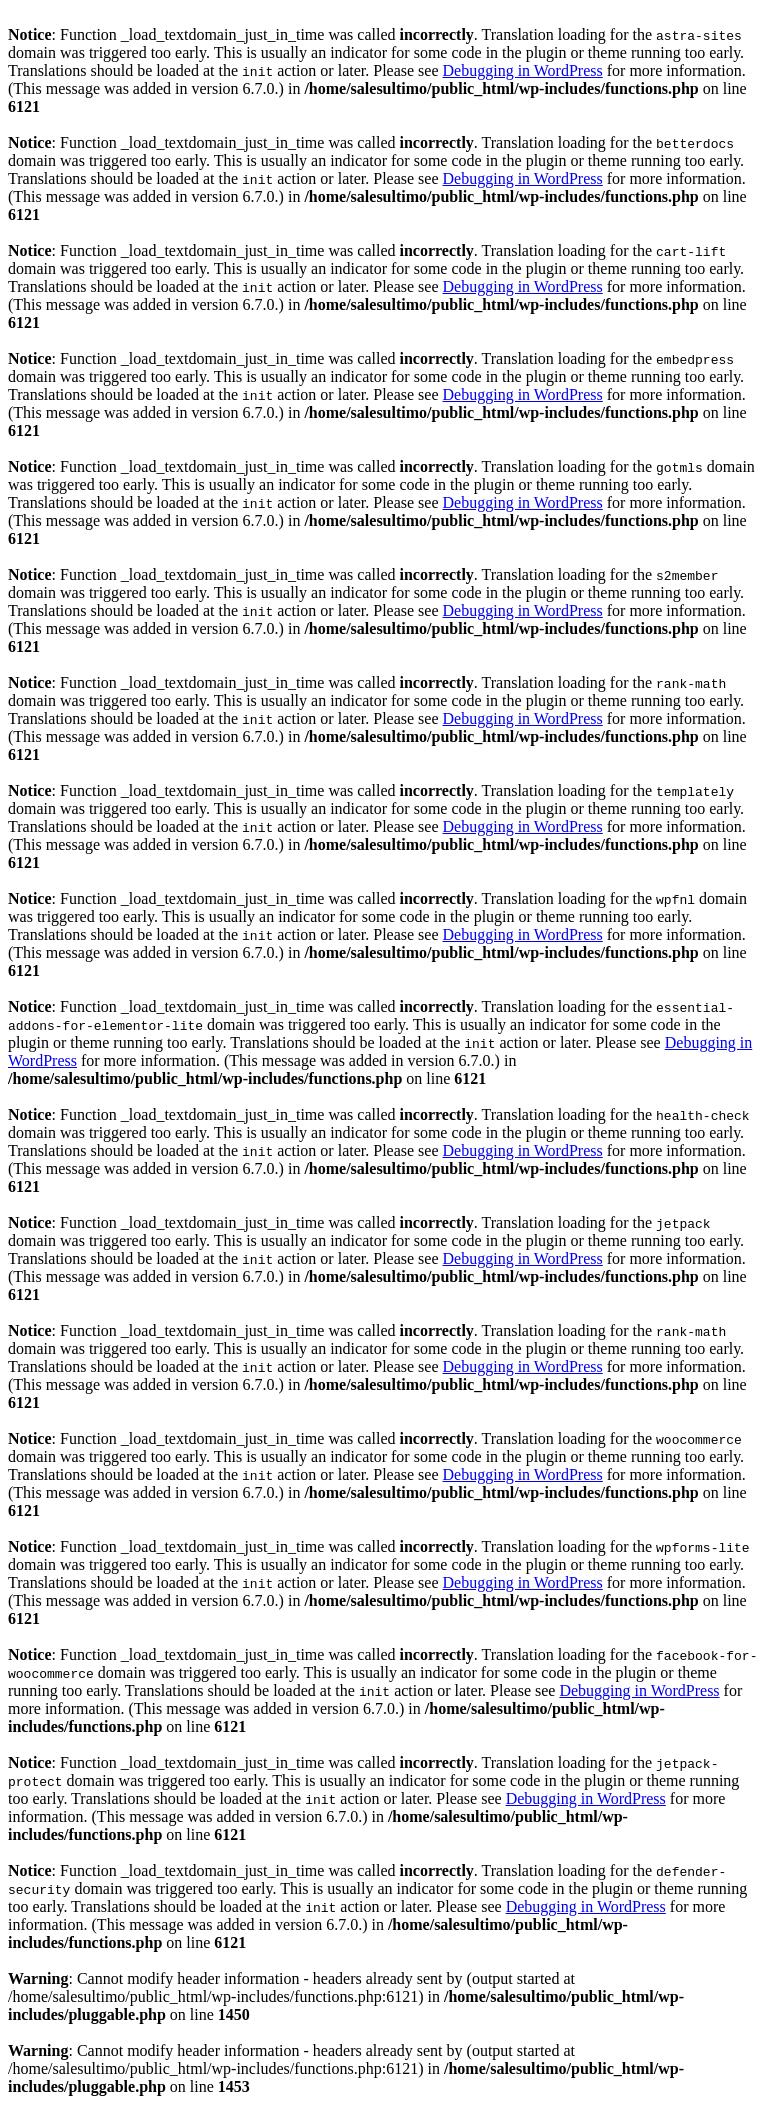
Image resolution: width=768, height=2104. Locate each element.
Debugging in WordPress (523, 70)
